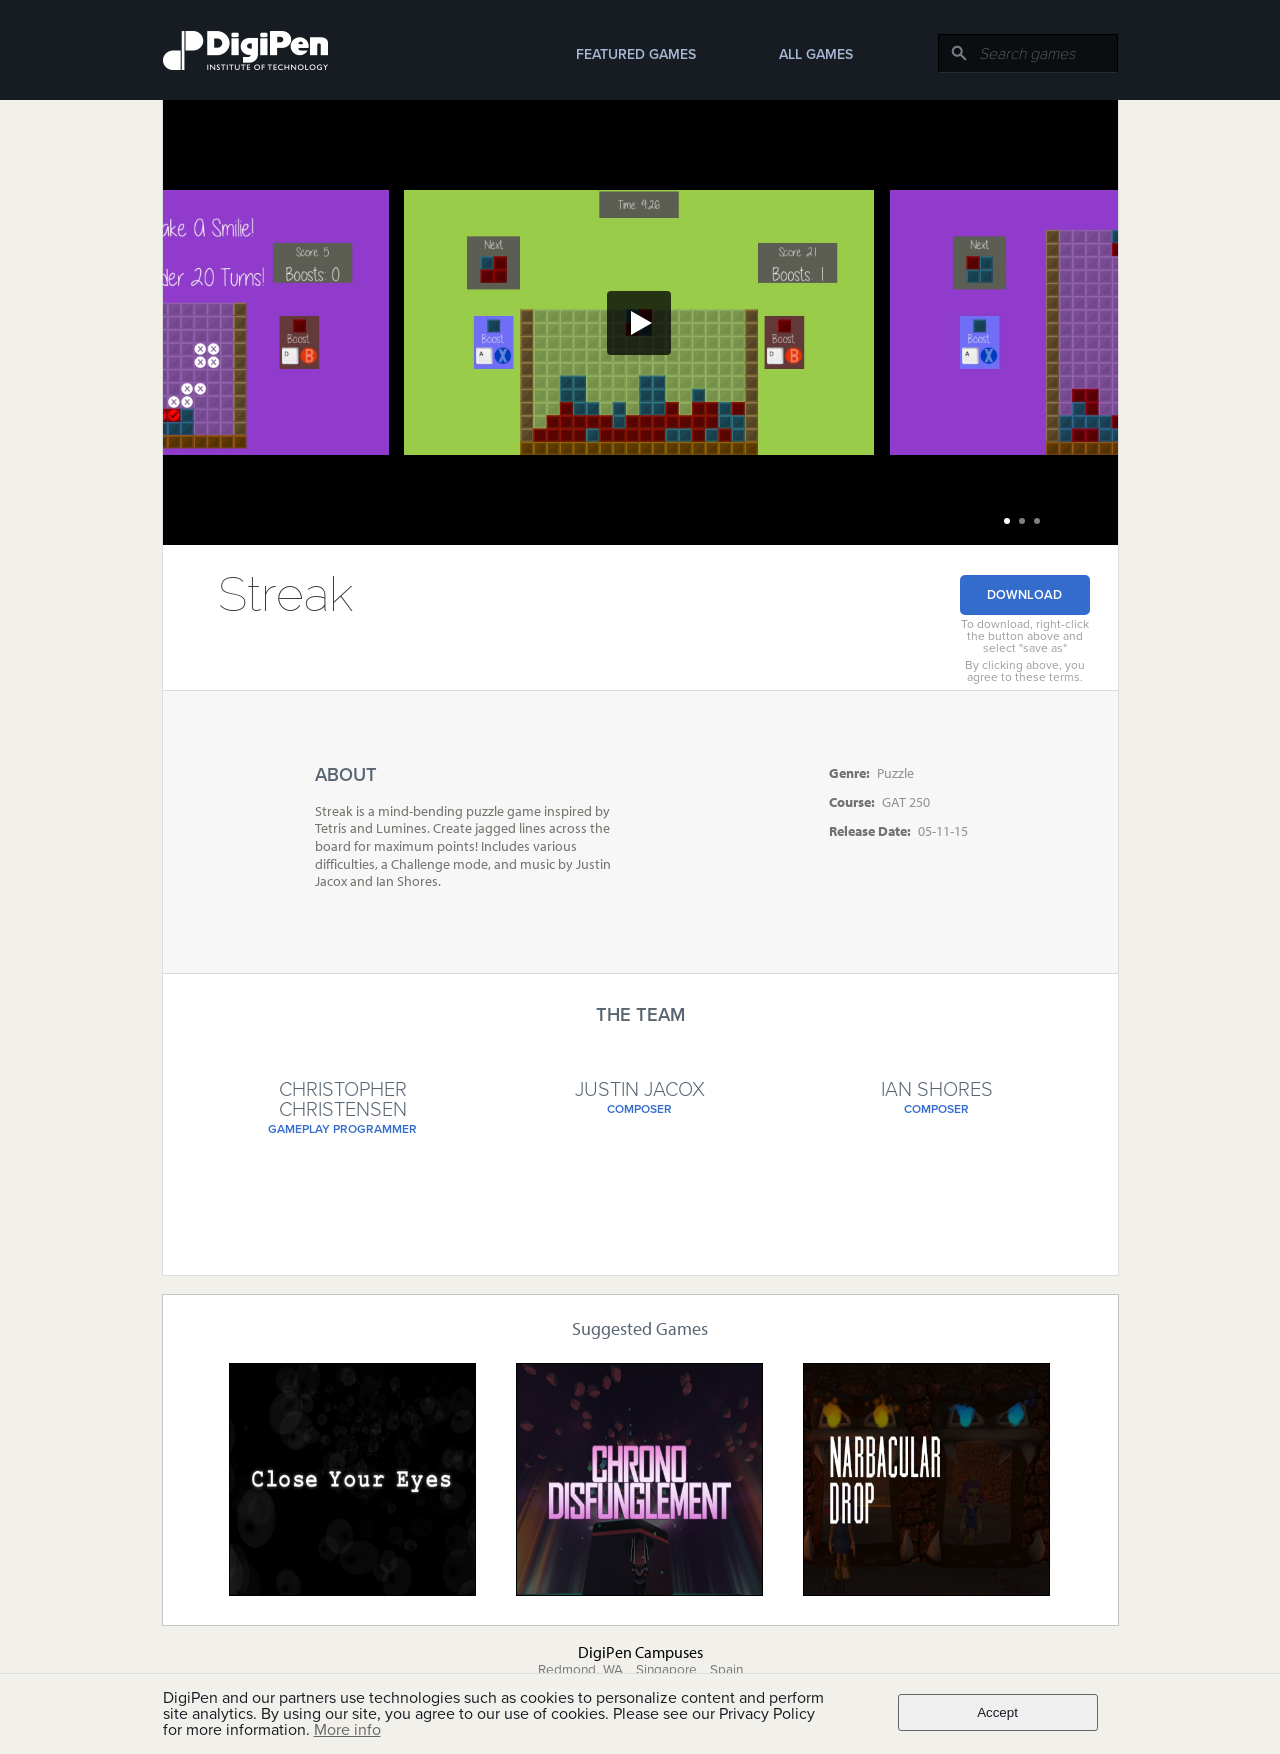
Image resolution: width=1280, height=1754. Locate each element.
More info (347, 1730)
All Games (816, 54)
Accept (997, 1712)
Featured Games (636, 54)
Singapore (666, 1670)
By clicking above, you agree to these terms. (1025, 671)
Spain (726, 1670)
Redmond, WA (580, 1670)
